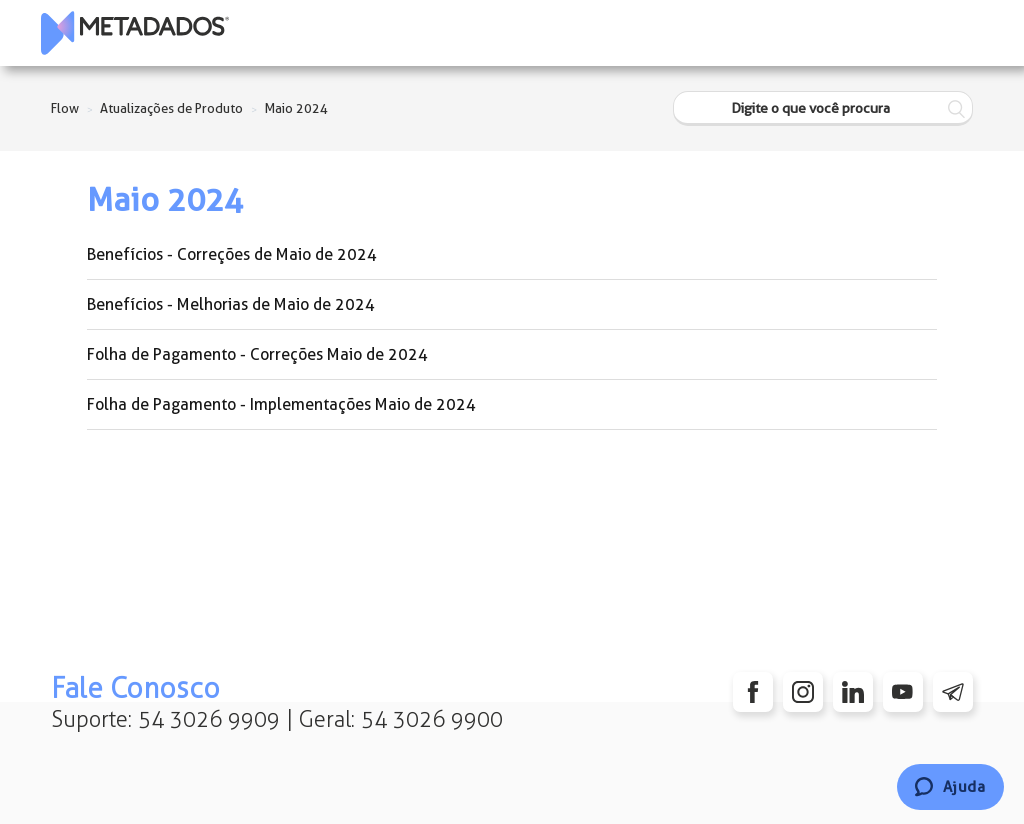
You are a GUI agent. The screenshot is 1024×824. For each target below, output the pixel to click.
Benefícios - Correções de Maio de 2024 (232, 254)
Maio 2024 (296, 108)
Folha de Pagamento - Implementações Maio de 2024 (281, 404)
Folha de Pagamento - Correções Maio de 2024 (257, 354)
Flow (65, 108)
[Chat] (950, 787)
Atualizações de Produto (171, 108)
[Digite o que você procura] (823, 108)
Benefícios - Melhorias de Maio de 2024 (231, 304)
